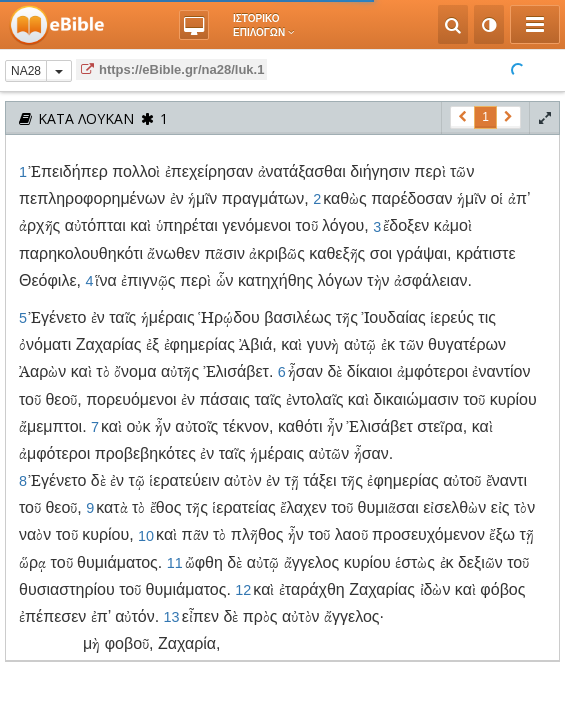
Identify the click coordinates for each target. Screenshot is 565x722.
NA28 (26, 71)
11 (175, 563)
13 (172, 617)
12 (243, 590)
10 (146, 535)
